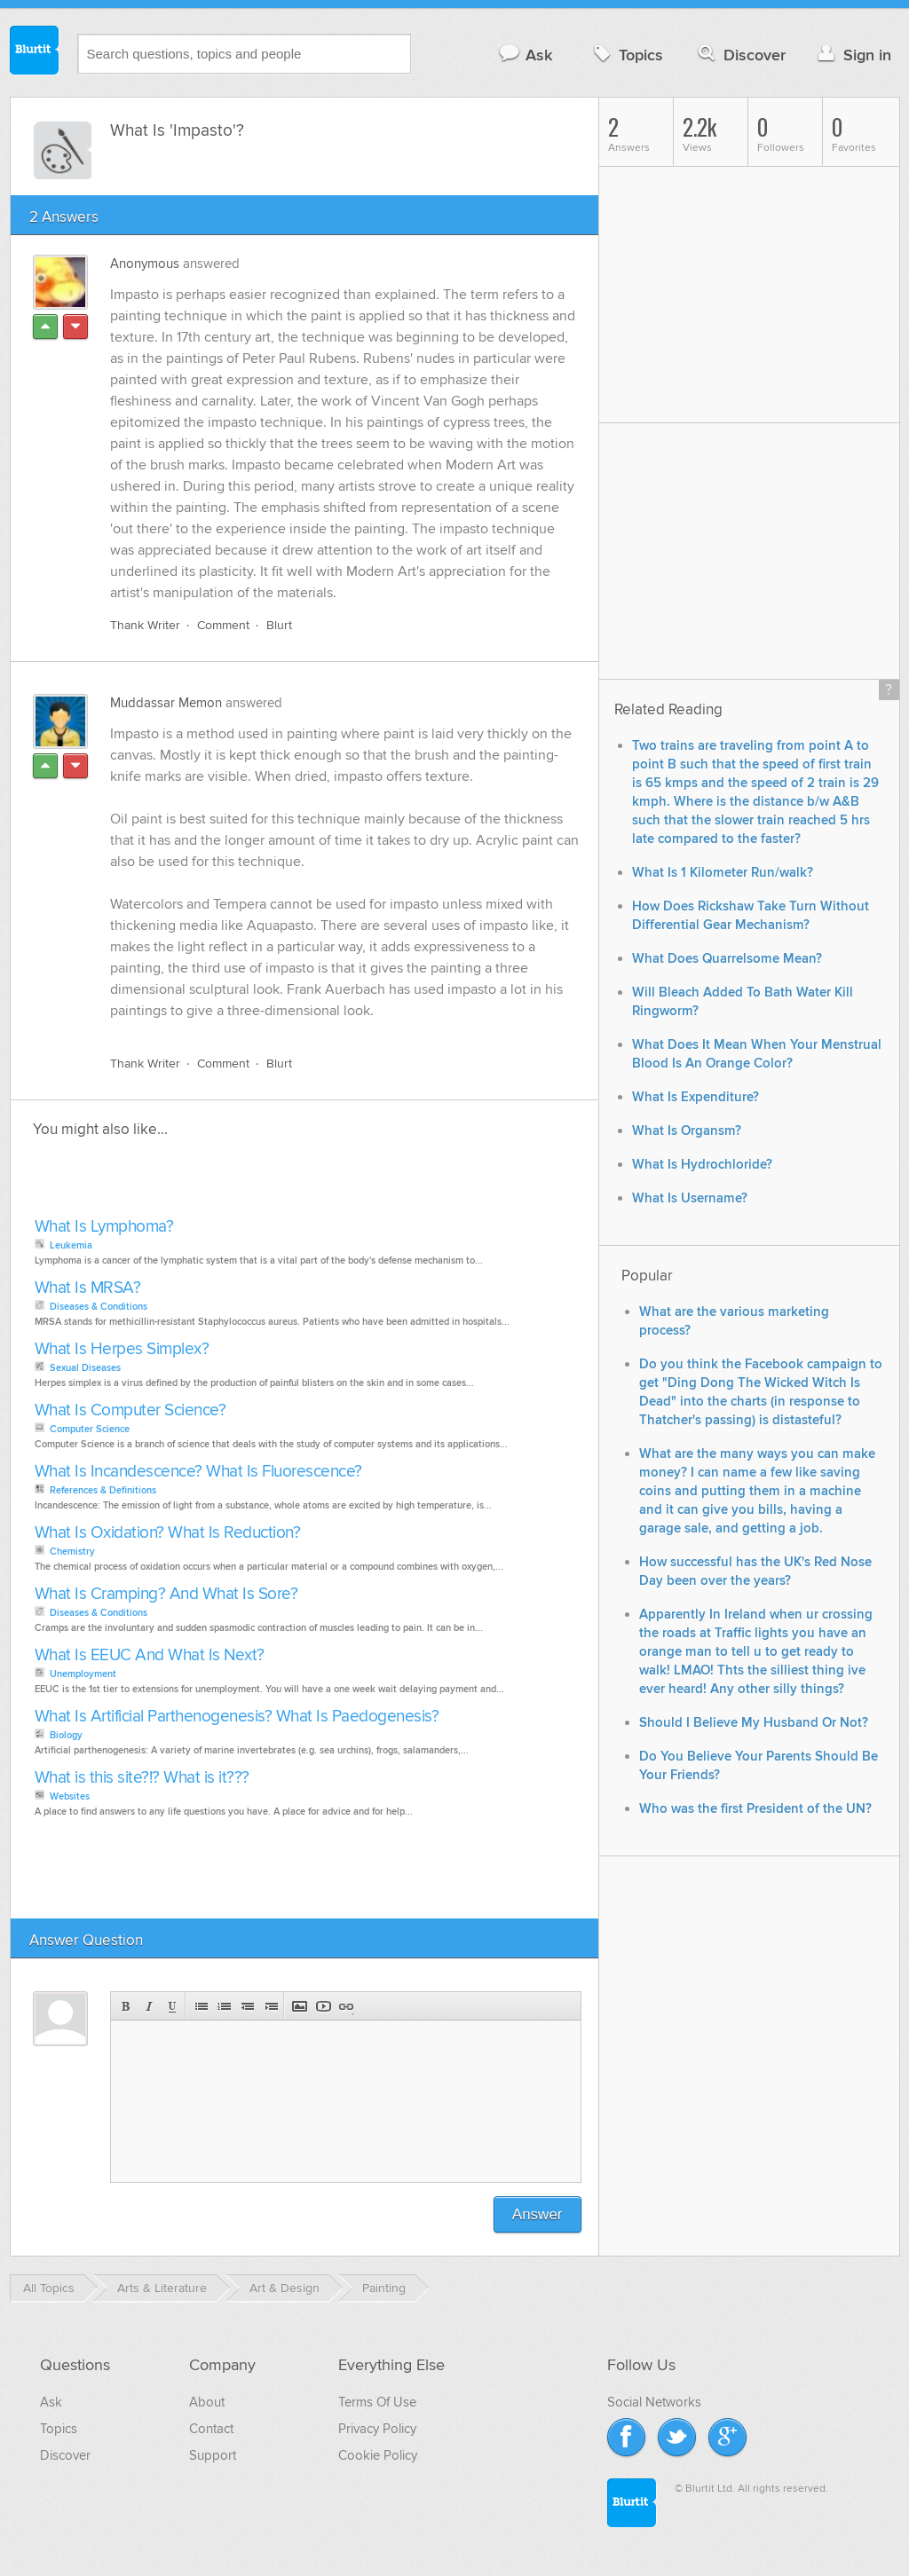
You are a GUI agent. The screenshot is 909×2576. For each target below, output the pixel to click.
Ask (525, 54)
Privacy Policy (377, 2429)
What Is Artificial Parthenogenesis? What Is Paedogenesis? (237, 1716)
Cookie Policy (377, 2455)
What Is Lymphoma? (104, 1227)
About (207, 2402)
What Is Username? (689, 1198)
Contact (211, 2429)
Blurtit (34, 52)
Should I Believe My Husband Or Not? (753, 1722)
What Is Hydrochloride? (702, 1164)
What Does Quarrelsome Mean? (727, 958)
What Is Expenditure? (695, 1097)
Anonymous (144, 264)
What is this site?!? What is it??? (142, 1778)
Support (212, 2455)
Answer (537, 2214)
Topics (626, 54)
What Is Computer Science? (130, 1410)
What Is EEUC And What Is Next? (150, 1655)
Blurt (279, 625)
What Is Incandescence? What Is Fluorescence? (198, 1471)
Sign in (852, 54)
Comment (223, 625)
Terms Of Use (377, 2402)
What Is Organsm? (686, 1131)
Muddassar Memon (166, 703)
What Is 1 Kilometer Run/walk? (722, 872)
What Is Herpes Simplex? (122, 1349)
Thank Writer (145, 625)
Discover (740, 54)
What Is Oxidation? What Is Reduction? (168, 1533)
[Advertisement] (234, 1182)
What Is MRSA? (88, 1288)
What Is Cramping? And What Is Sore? (166, 1594)
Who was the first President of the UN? (755, 1808)
